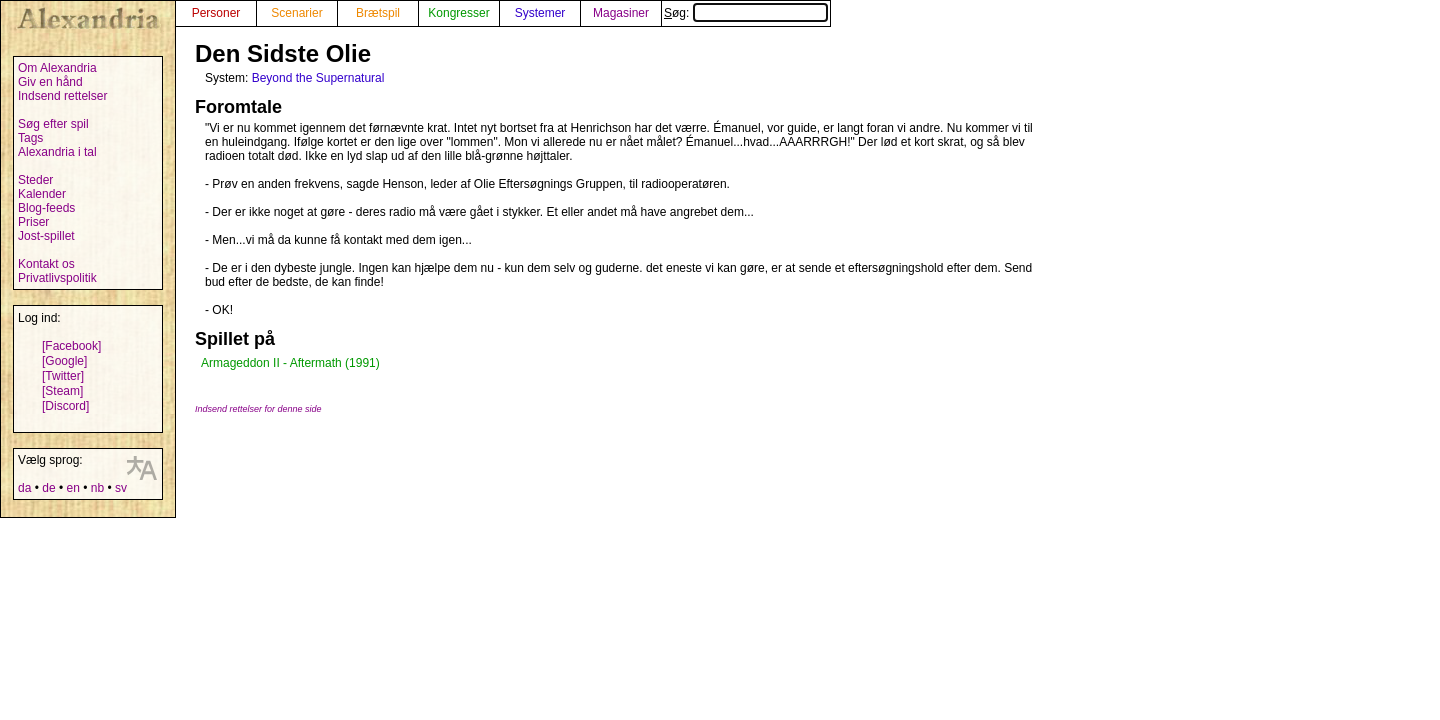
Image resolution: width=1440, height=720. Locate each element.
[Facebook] (71, 346)
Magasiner (621, 13)
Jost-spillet (46, 236)
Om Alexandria (57, 68)
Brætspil (378, 13)
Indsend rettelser (62, 96)
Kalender (42, 194)
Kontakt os (46, 264)
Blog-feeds (46, 208)
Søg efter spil (53, 124)
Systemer (540, 13)
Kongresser (458, 13)
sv (121, 488)
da (24, 488)
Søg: (746, 13)
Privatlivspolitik (57, 278)
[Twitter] (63, 376)
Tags (30, 138)
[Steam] (62, 391)
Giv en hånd (50, 82)
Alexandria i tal (57, 152)
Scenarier (296, 13)
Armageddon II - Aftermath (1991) (290, 363)
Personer (216, 13)
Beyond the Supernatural (318, 78)
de (48, 488)
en (72, 488)
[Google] (64, 361)
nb (97, 488)
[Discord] (65, 406)
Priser (33, 222)
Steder (35, 180)
